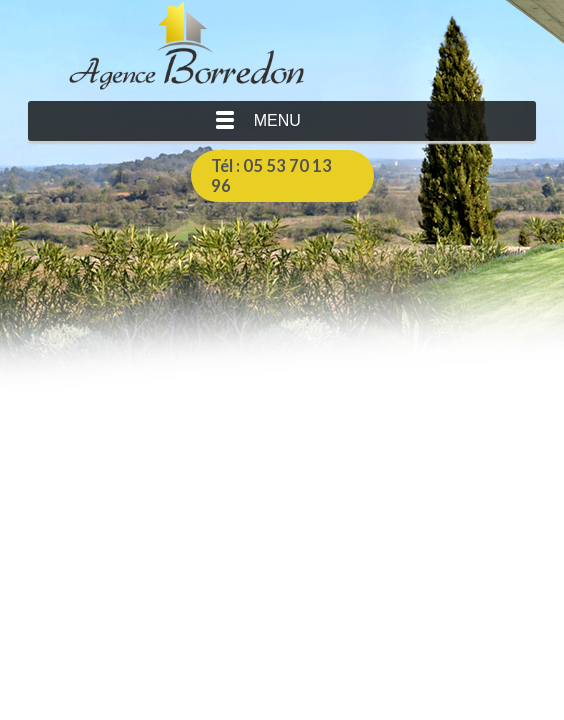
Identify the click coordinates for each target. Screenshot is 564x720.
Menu (277, 120)
